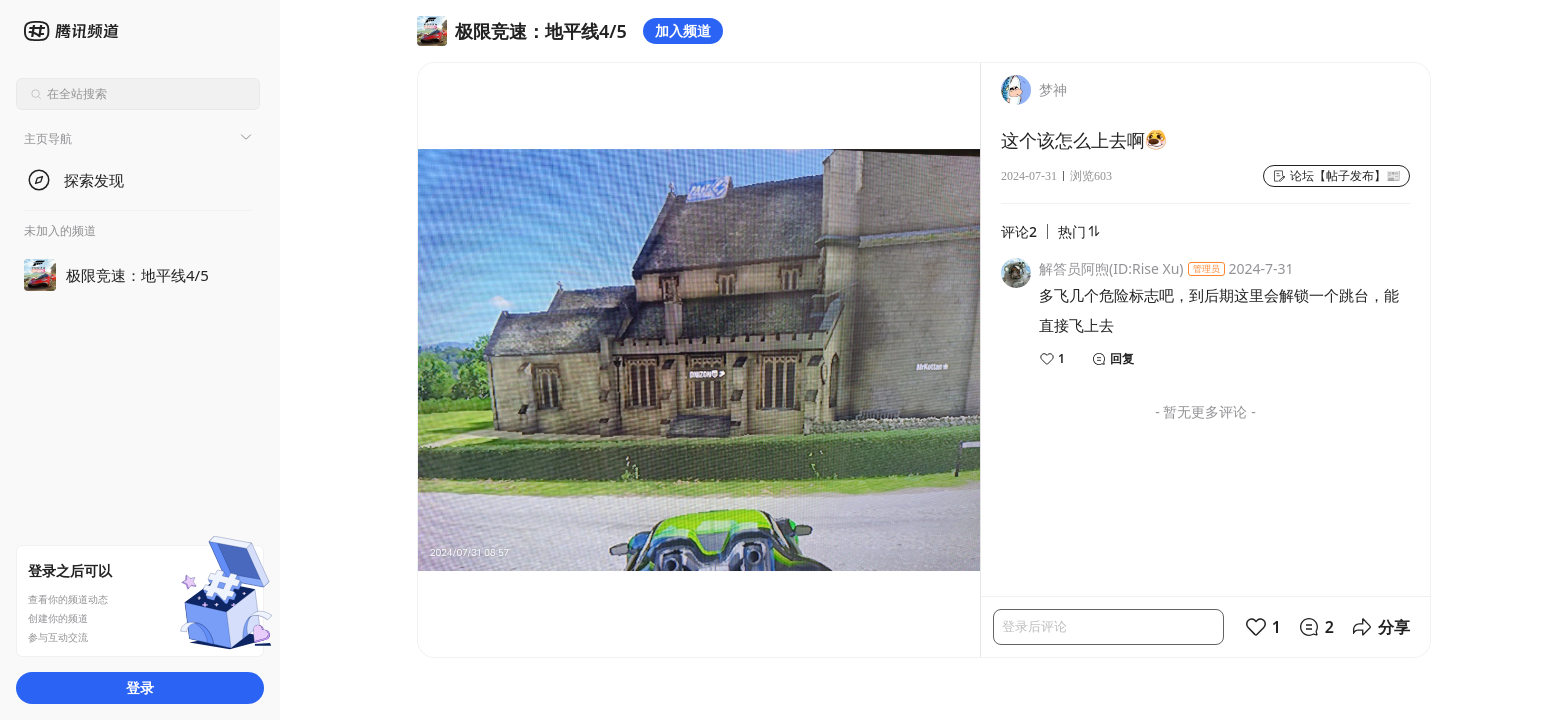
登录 (140, 687)
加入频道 (683, 30)
